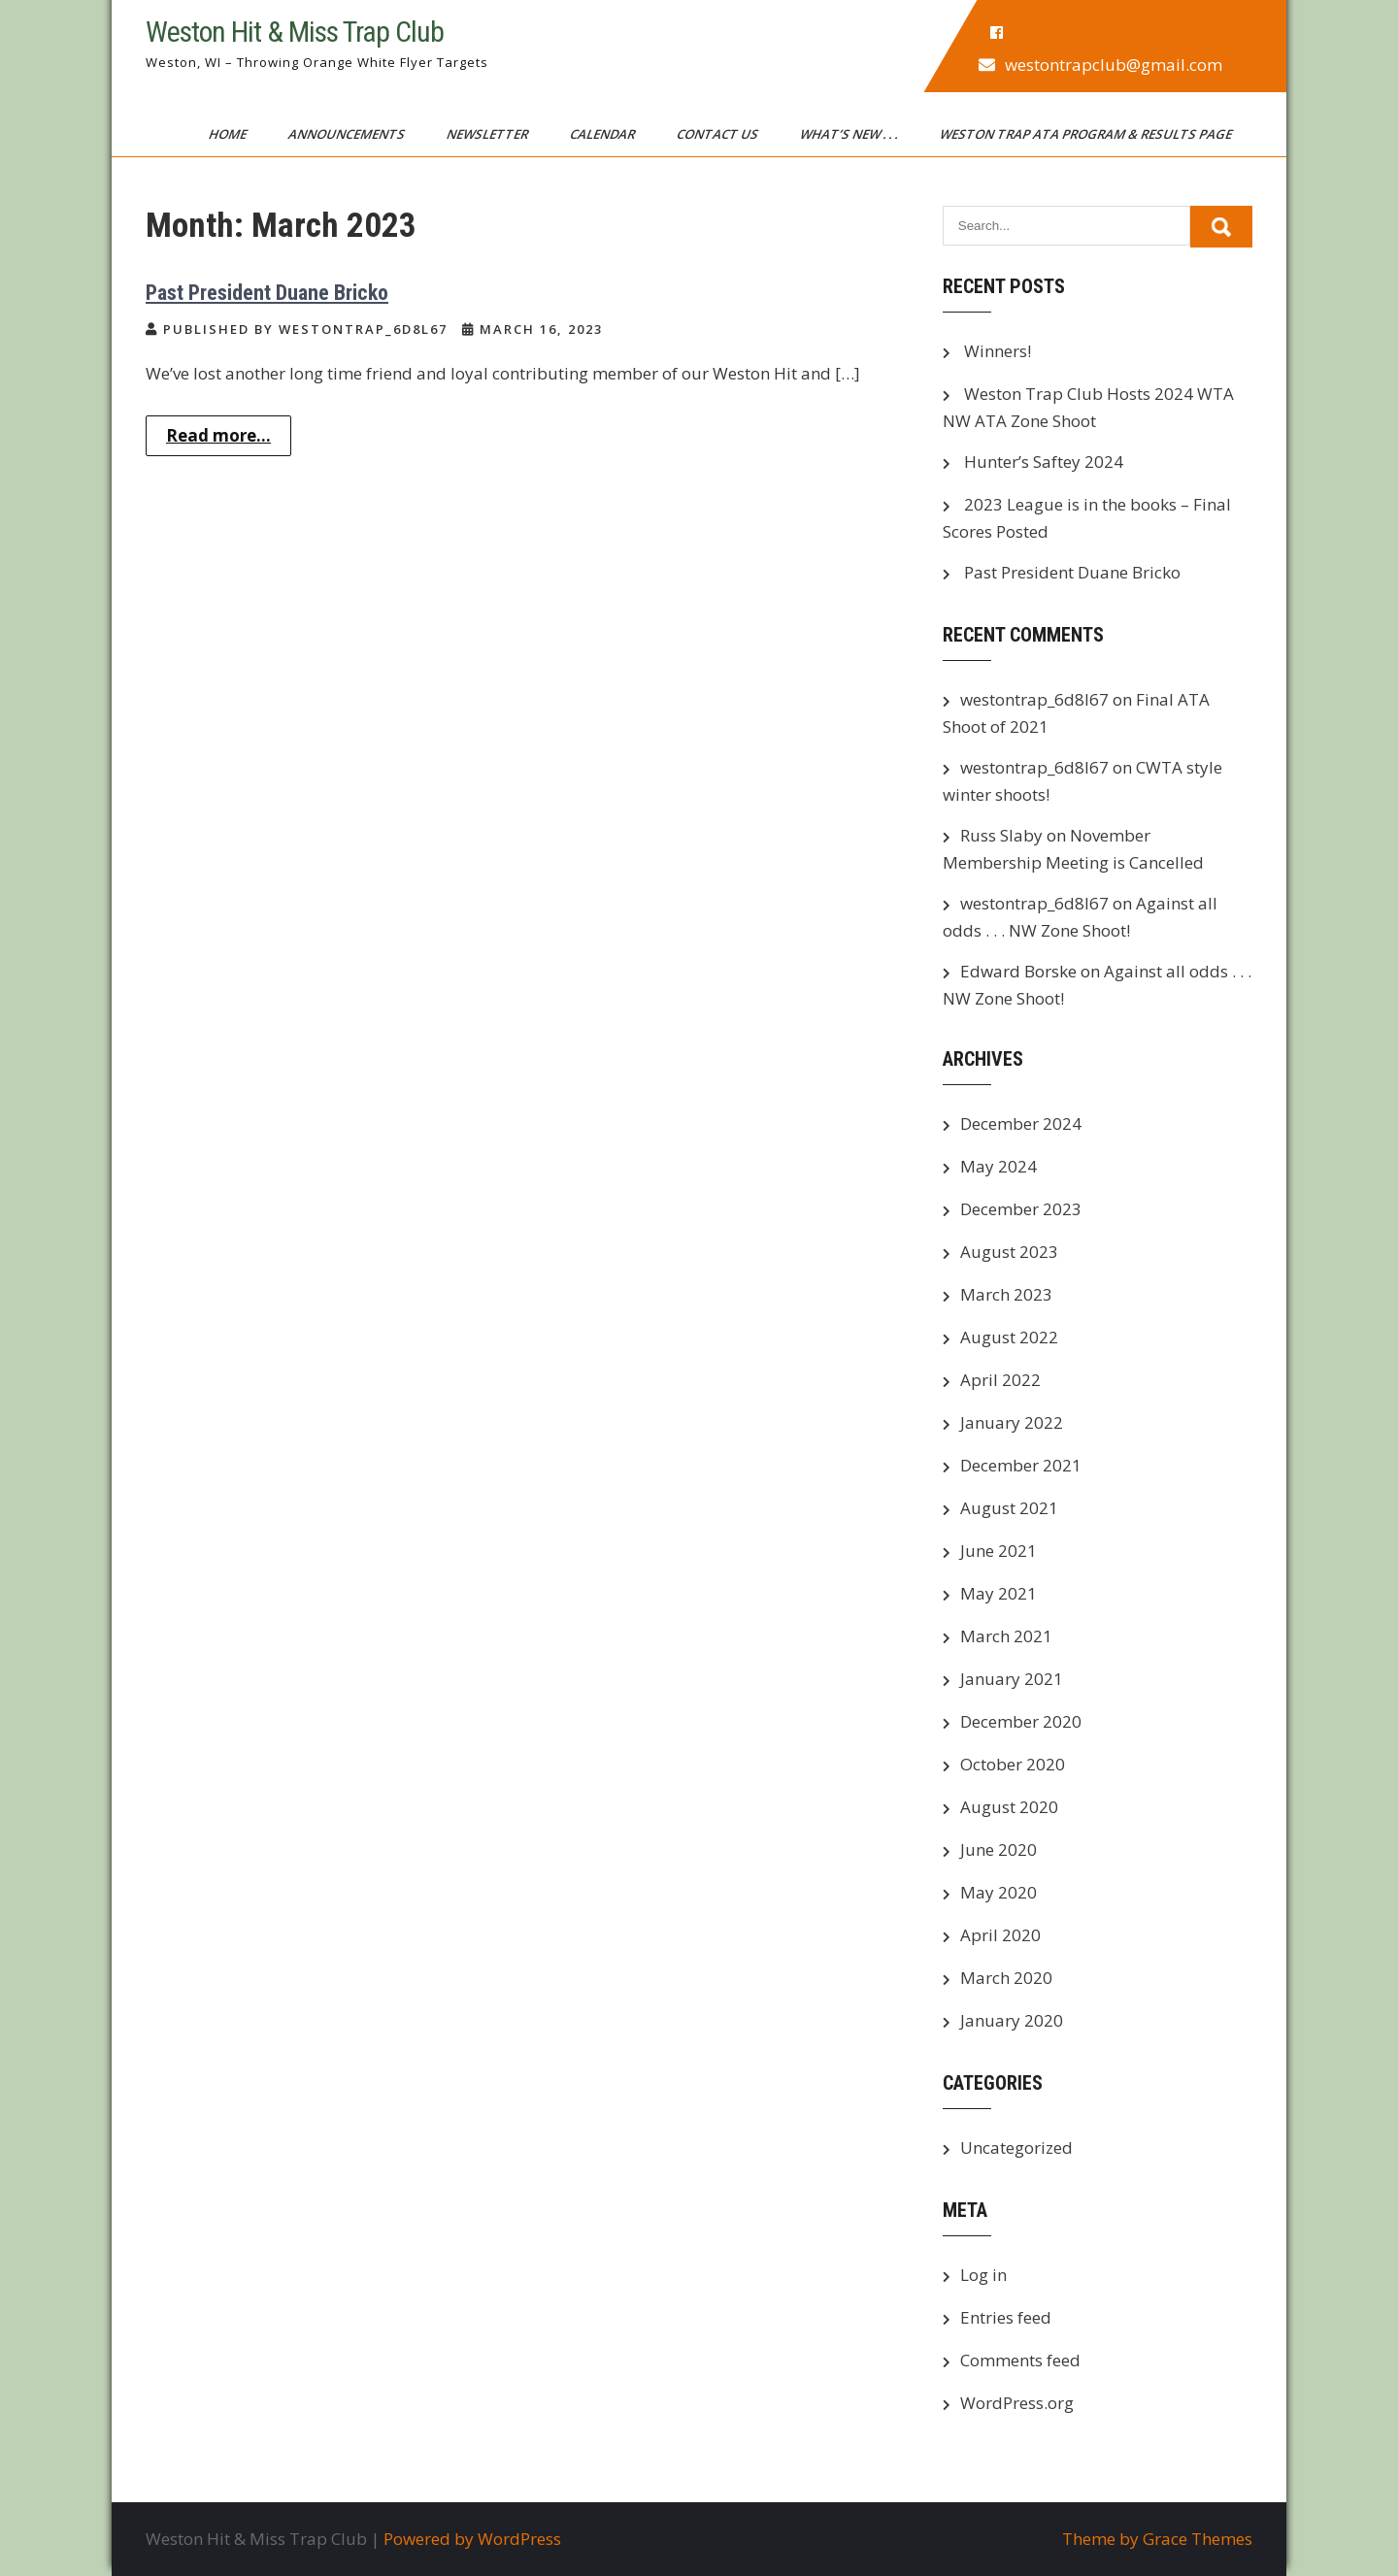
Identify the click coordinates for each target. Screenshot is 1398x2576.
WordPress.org (1017, 2403)
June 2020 (998, 1849)
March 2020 (1006, 1977)
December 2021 (1021, 1465)
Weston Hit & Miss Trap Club (295, 32)
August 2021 (1009, 1508)
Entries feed (1005, 2317)
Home (229, 134)
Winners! (997, 351)
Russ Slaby (1001, 835)
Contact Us (719, 134)
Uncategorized (1016, 2147)
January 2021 (1011, 1679)
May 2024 (998, 1166)
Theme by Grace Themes (1157, 2538)
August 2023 (1009, 1251)
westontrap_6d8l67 (1034, 699)
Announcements (348, 134)
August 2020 (1009, 1807)
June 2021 (998, 1550)
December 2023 (1021, 1209)
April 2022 (1000, 1380)
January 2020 (1011, 2020)
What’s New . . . (850, 134)
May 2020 (998, 1892)
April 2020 (1000, 1935)
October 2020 (1012, 1764)
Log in (983, 2274)
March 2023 (1006, 1294)
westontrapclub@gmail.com (1113, 64)
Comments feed (1020, 2360)
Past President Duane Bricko (267, 293)
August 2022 (1009, 1337)
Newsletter (489, 134)
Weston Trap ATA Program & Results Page (1087, 134)
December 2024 (1021, 1123)
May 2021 (998, 1593)
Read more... (218, 435)
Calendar (604, 134)
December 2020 (1021, 1721)
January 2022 (1011, 1422)
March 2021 (1006, 1636)
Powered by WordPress (472, 2538)
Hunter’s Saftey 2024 (1043, 461)
